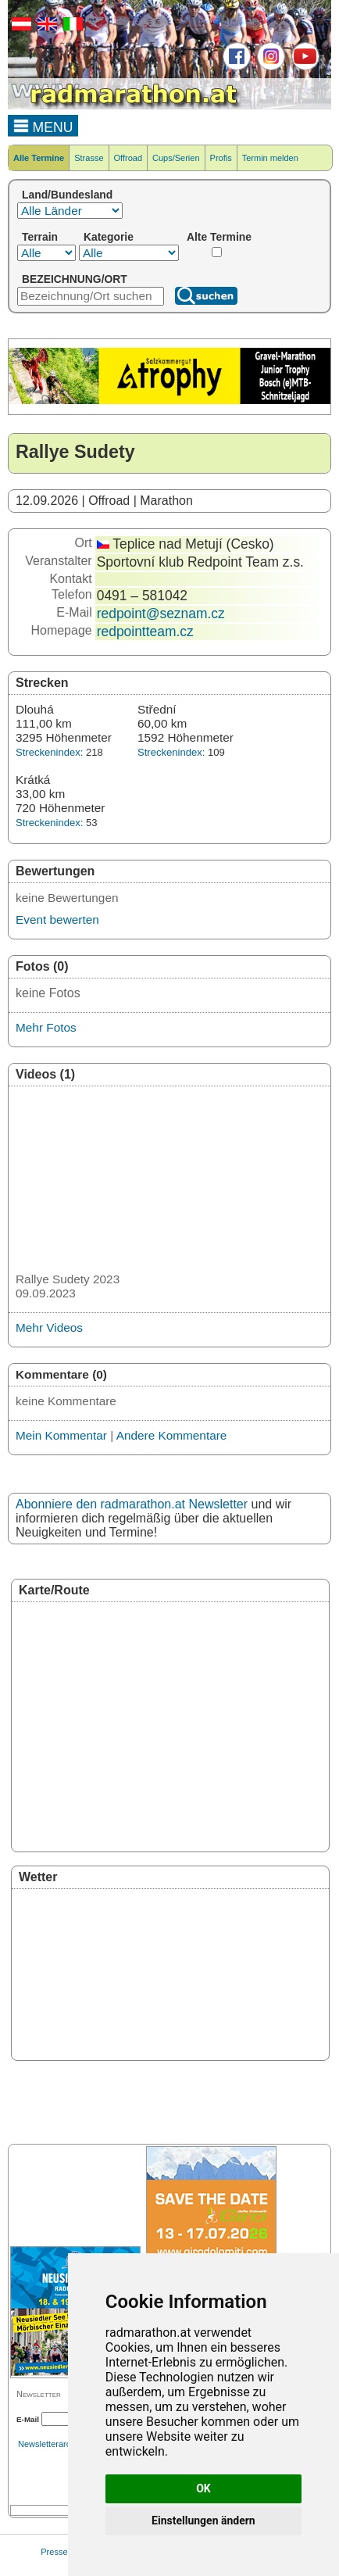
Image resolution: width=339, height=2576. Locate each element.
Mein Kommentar (61, 1435)
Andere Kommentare (171, 1435)
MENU (43, 125)
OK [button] (203, 2488)
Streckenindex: (49, 752)
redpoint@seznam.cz (161, 613)
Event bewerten (57, 919)
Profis (221, 158)
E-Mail (27, 2419)
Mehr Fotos (46, 1027)
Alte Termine (219, 237)
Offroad (128, 158)
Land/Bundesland (67, 194)
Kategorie (109, 237)
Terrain (40, 237)
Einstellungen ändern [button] (203, 2520)
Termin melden (270, 158)
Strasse (88, 158)
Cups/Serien (176, 158)
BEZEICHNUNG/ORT (74, 279)
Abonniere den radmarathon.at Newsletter (132, 1504)
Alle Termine (38, 158)
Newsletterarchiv (49, 2444)
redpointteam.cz (145, 631)
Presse (54, 2551)
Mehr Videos (49, 1327)
